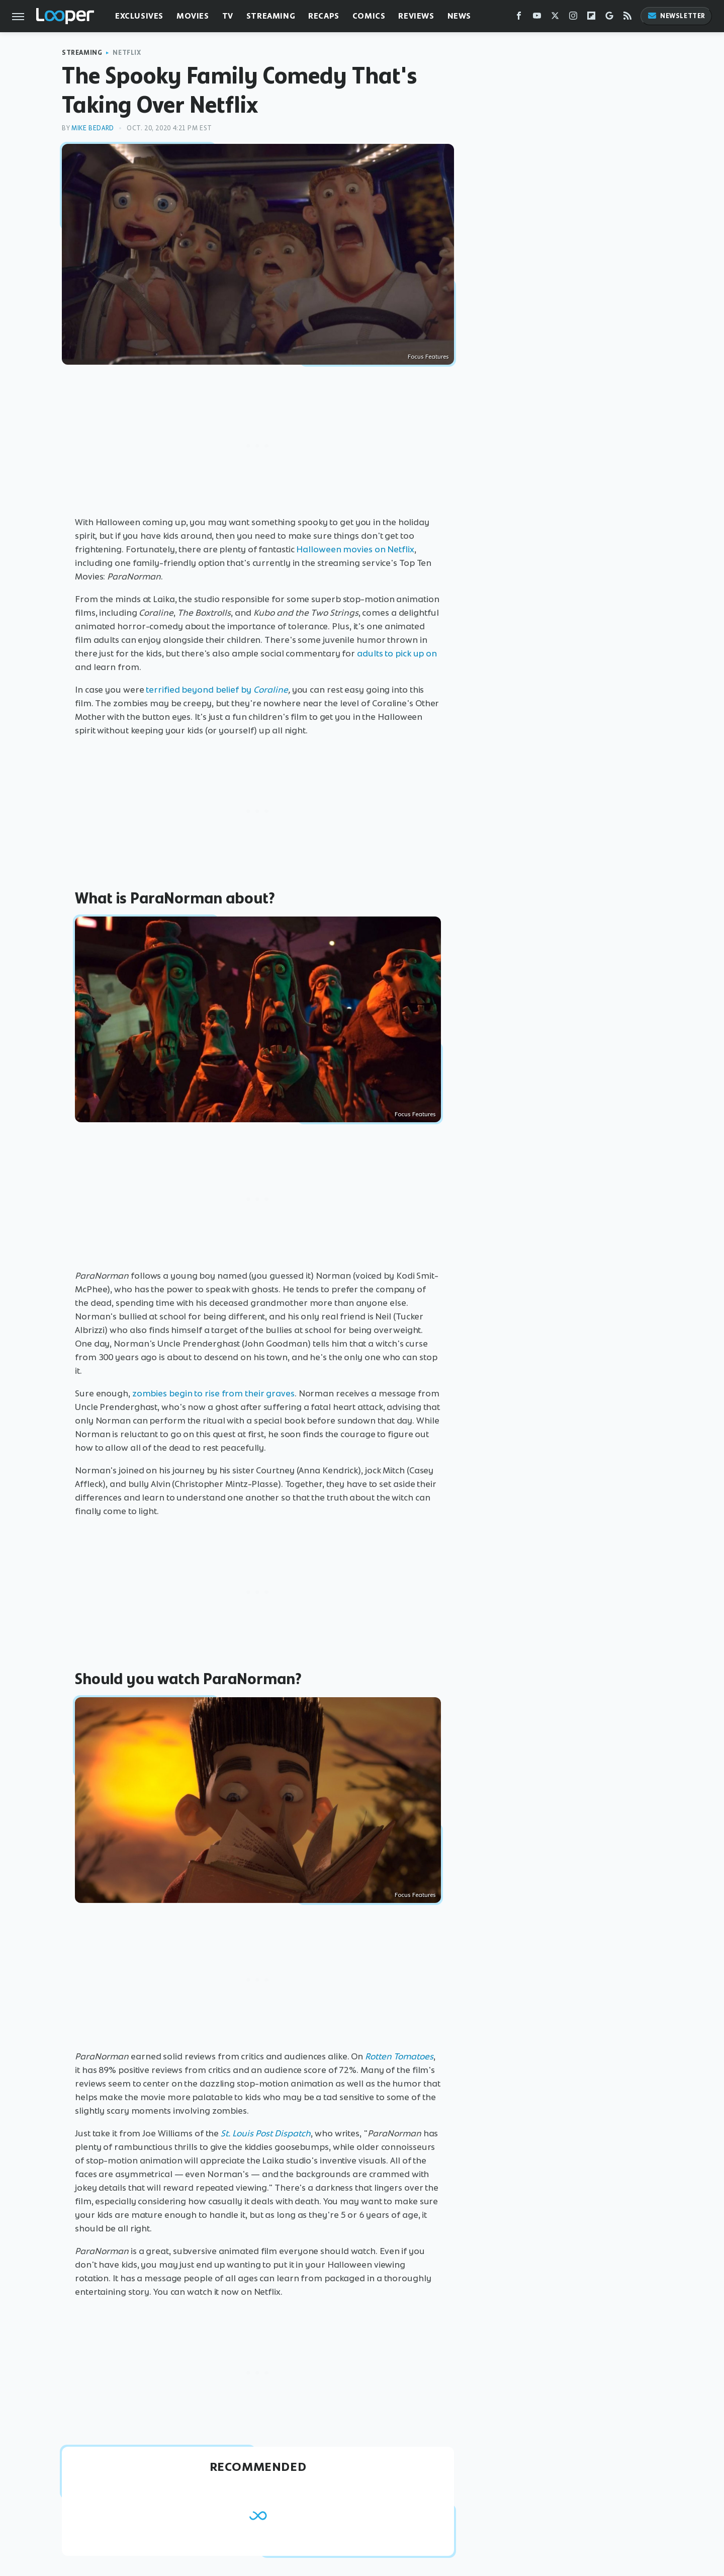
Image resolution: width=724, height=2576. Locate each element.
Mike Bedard (92, 128)
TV (227, 16)
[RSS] (627, 18)
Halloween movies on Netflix (355, 549)
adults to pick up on (397, 653)
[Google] (609, 18)
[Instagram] (573, 18)
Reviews (416, 16)
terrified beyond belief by (198, 690)
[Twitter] (555, 18)
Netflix (127, 52)
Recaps (323, 16)
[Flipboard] (591, 18)
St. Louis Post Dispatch (266, 2133)
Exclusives (139, 16)
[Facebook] (519, 18)
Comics (369, 16)
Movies (192, 16)
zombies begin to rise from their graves (213, 1393)
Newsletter (676, 16)
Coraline (270, 690)
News (459, 16)
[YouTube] (537, 18)
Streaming (270, 16)
